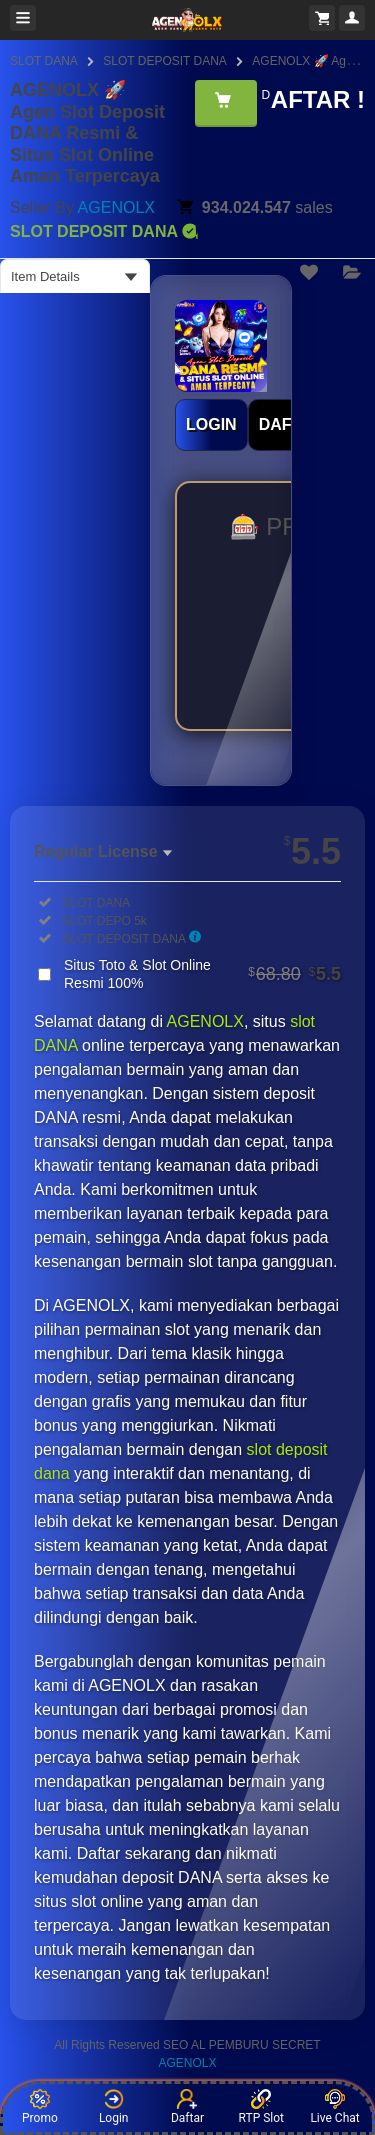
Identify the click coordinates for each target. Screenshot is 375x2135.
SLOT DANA (44, 61)
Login (114, 2107)
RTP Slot (261, 2107)
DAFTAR (291, 424)
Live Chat (334, 2107)
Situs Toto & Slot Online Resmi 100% (202, 974)
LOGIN (211, 424)
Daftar (187, 2107)
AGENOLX (116, 207)
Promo (40, 2107)
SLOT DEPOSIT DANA (165, 61)
